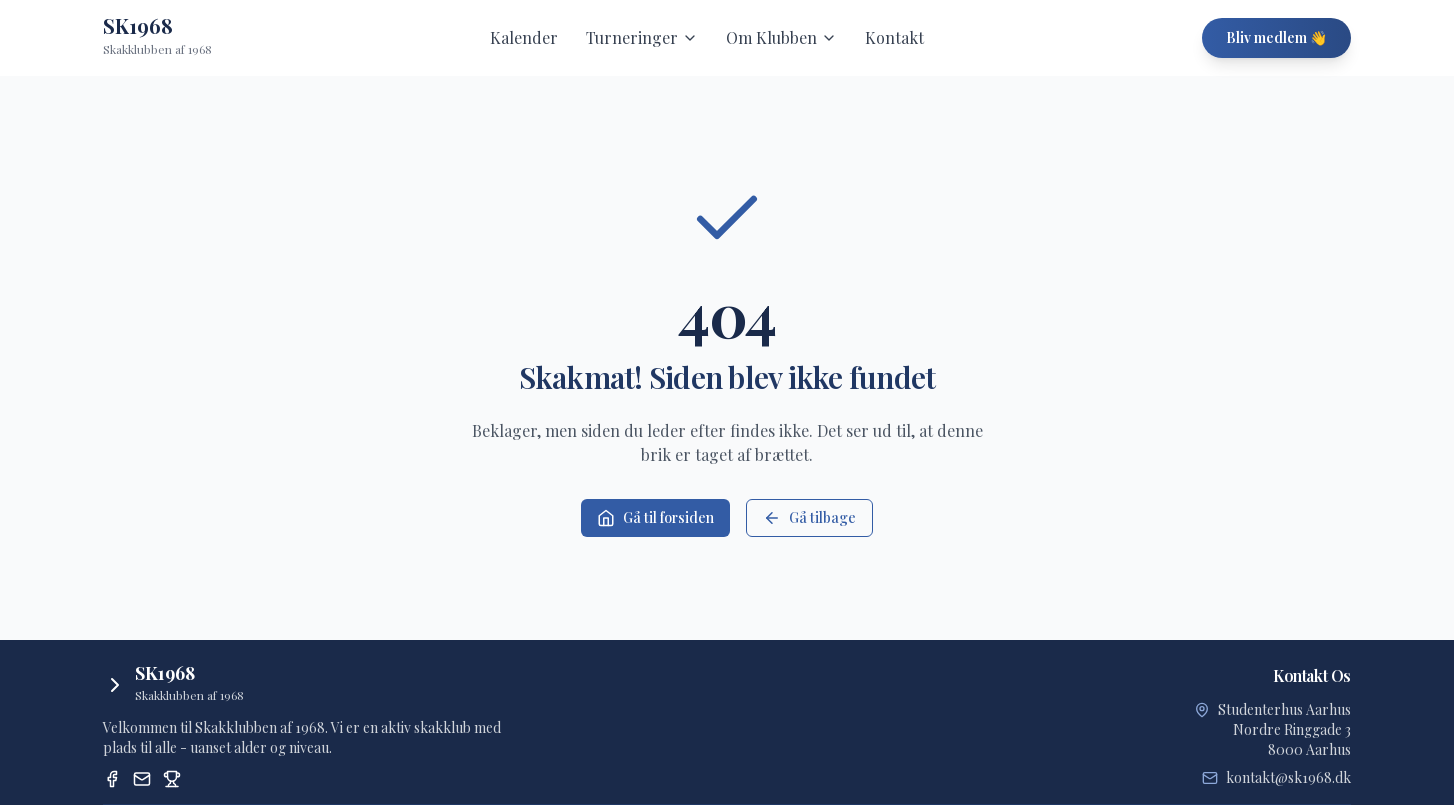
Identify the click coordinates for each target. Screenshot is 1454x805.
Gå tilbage (809, 517)
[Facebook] (112, 779)
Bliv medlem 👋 (1276, 37)
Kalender (524, 37)
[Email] (142, 779)
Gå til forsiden (655, 517)
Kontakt (894, 37)
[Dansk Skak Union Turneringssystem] (172, 779)
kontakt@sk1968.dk (1288, 777)
